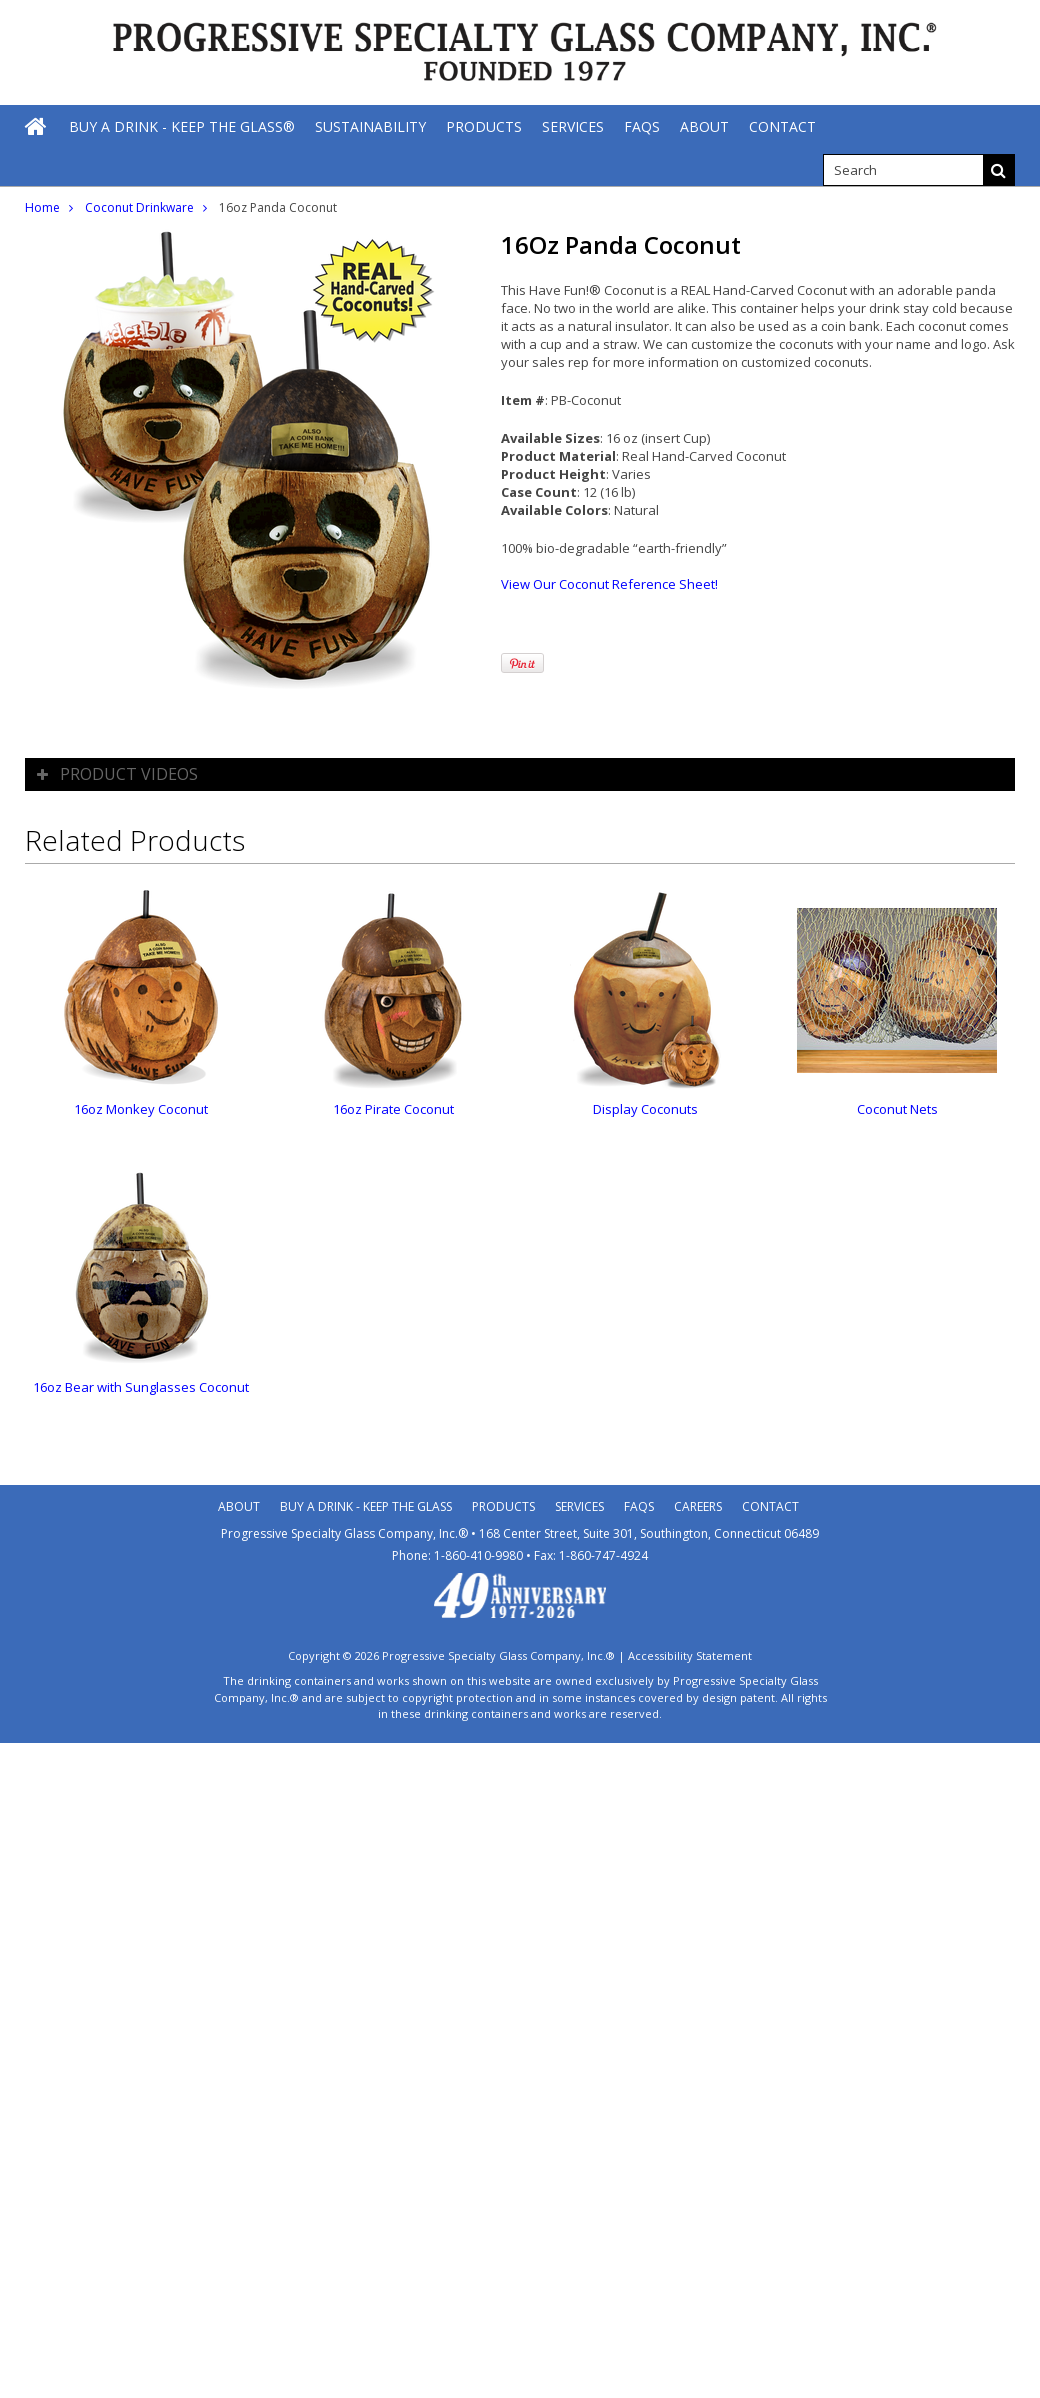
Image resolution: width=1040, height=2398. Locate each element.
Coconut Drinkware (139, 207)
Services (579, 1506)
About (239, 1506)
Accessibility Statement (690, 1655)
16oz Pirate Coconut (393, 1109)
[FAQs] (642, 126)
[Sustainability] (370, 126)
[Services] (573, 126)
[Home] (37, 126)
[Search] (999, 170)
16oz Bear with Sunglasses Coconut (141, 1387)
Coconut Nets (897, 1109)
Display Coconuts (645, 1109)
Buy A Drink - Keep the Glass (366, 1506)
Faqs (639, 1506)
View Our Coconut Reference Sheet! (609, 584)
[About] (704, 126)
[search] (903, 170)
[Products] (484, 126)
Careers (698, 1506)
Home (42, 207)
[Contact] (782, 126)
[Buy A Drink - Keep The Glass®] (182, 126)
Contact (770, 1506)
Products (503, 1506)
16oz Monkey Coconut (141, 1109)
